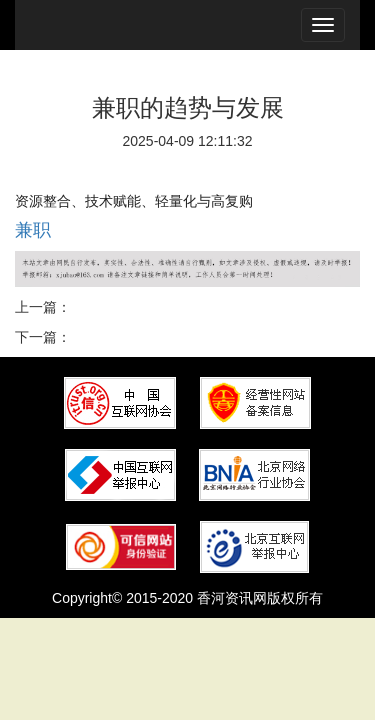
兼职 (33, 230)
